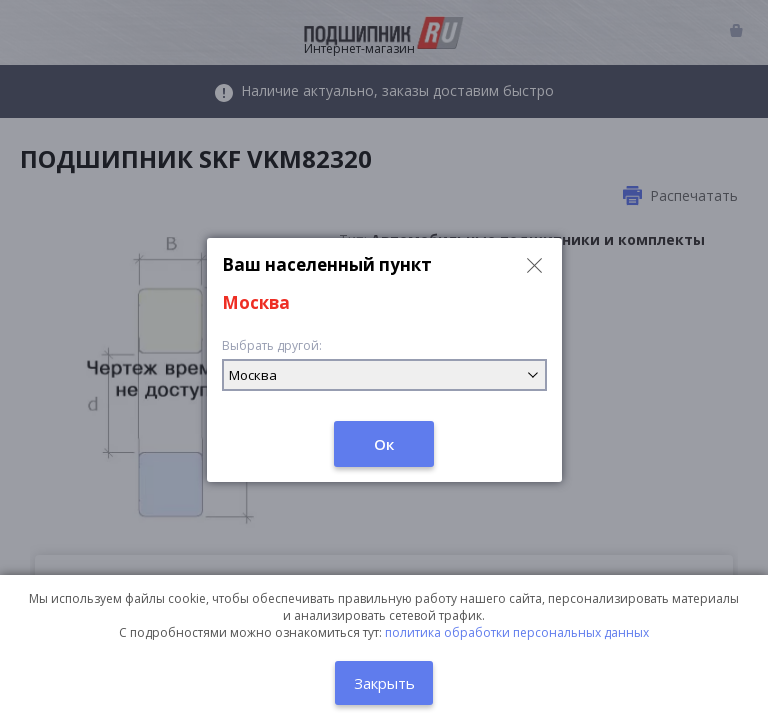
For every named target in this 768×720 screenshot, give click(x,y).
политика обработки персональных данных (517, 632)
